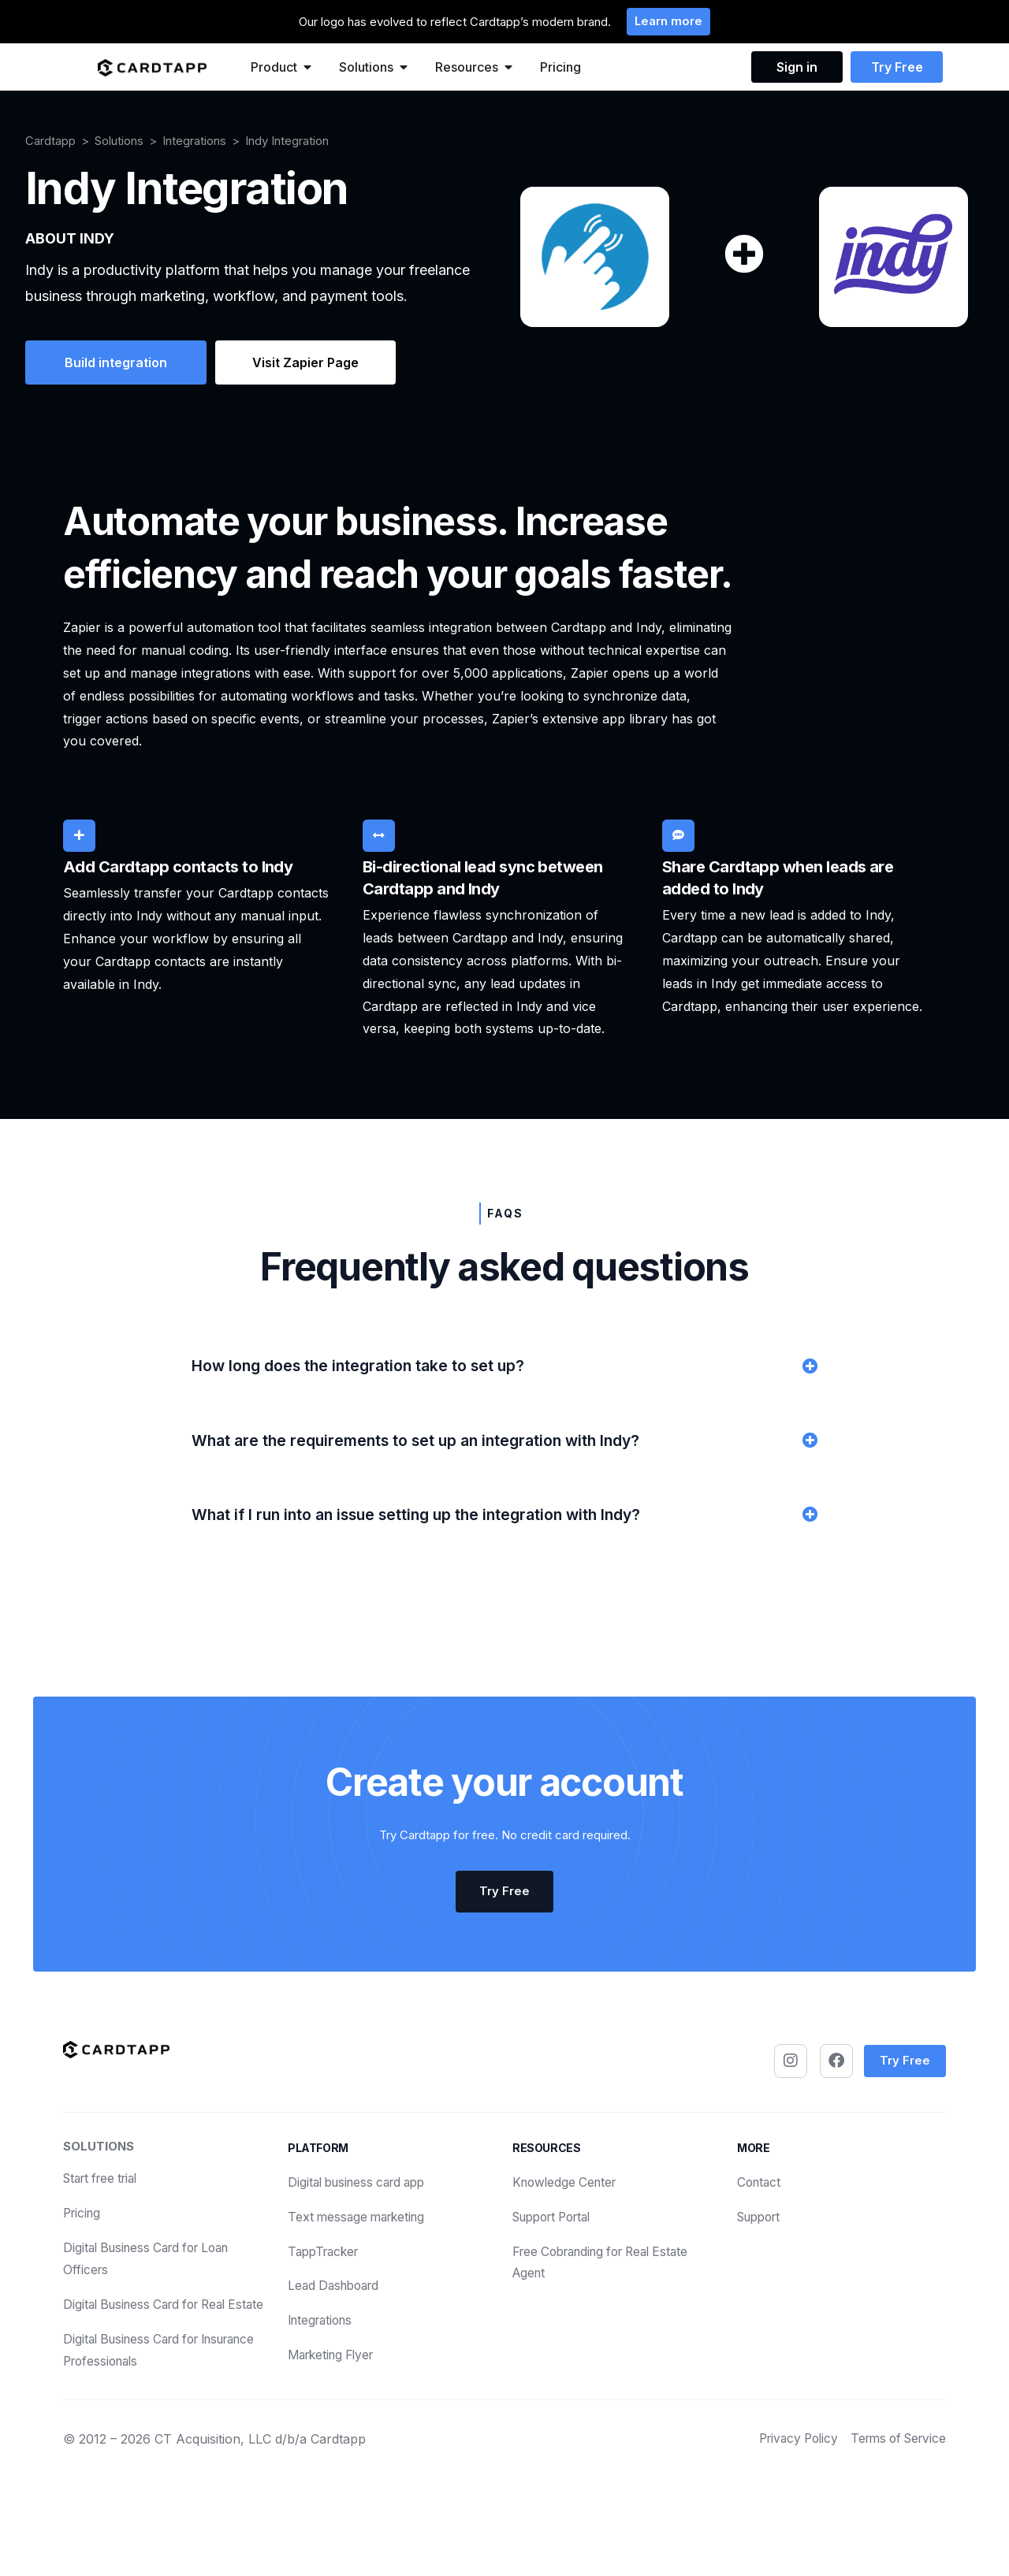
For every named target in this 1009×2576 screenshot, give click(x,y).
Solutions (119, 141)
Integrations (194, 141)
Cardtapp (50, 141)
